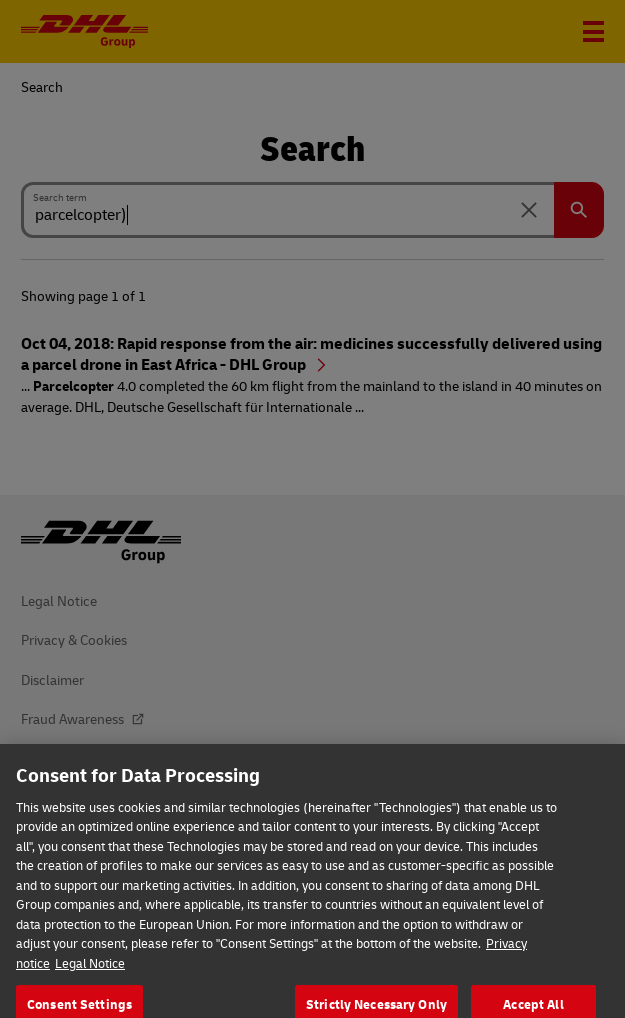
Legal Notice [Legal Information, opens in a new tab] (90, 974)
